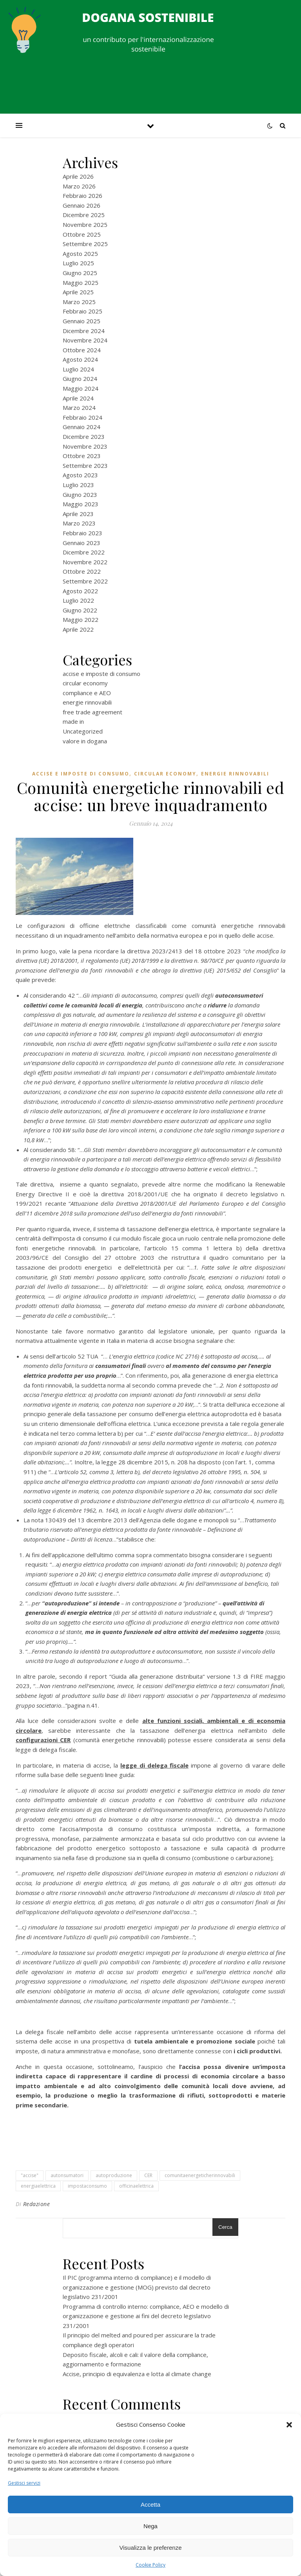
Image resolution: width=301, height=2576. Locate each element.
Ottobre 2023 (82, 456)
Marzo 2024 (79, 407)
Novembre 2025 (85, 224)
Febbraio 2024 (82, 417)
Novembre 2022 (85, 562)
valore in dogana (85, 741)
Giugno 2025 (80, 273)
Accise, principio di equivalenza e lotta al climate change (137, 2374)
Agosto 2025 (80, 253)
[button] (289, 2425)
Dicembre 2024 (84, 331)
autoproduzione (114, 2175)
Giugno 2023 (80, 494)
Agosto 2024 (80, 359)
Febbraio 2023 (82, 533)
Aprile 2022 (78, 629)
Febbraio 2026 (82, 195)
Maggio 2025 (80, 282)
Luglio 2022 (78, 600)
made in (73, 721)
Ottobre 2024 (82, 350)
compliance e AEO (87, 693)
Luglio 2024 (78, 369)
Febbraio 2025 (82, 311)
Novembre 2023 (85, 446)
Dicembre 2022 (84, 552)
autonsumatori (67, 2175)
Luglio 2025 (78, 263)
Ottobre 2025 (82, 234)
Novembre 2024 (85, 340)
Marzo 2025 (79, 302)
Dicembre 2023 (84, 436)
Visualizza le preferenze (151, 2547)
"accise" (29, 2175)
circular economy (85, 683)
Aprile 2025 (78, 292)
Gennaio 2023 (81, 543)
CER (148, 2175)
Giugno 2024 (80, 378)
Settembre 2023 (85, 465)
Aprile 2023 (78, 514)
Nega (150, 2526)
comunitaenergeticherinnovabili (200, 2175)
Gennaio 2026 (81, 205)
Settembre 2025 (85, 244)
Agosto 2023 (80, 475)
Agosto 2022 (80, 591)
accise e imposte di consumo (101, 674)
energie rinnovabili (87, 702)
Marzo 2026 (79, 186)
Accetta (150, 2504)
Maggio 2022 (80, 619)
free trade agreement (92, 712)
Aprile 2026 (78, 176)
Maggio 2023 (80, 504)
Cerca (225, 2227)
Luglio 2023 (78, 485)
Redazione (36, 2204)
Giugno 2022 (80, 610)
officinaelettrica (136, 2186)
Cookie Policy (150, 2565)
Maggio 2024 (80, 388)
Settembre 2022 (85, 581)
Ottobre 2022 (82, 571)
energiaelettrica (38, 2186)
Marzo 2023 (79, 523)
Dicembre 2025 (84, 215)
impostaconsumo (87, 2186)
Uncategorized (83, 731)
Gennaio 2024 (81, 427)
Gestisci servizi (24, 2483)
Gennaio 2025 (81, 321)
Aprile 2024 (78, 398)
